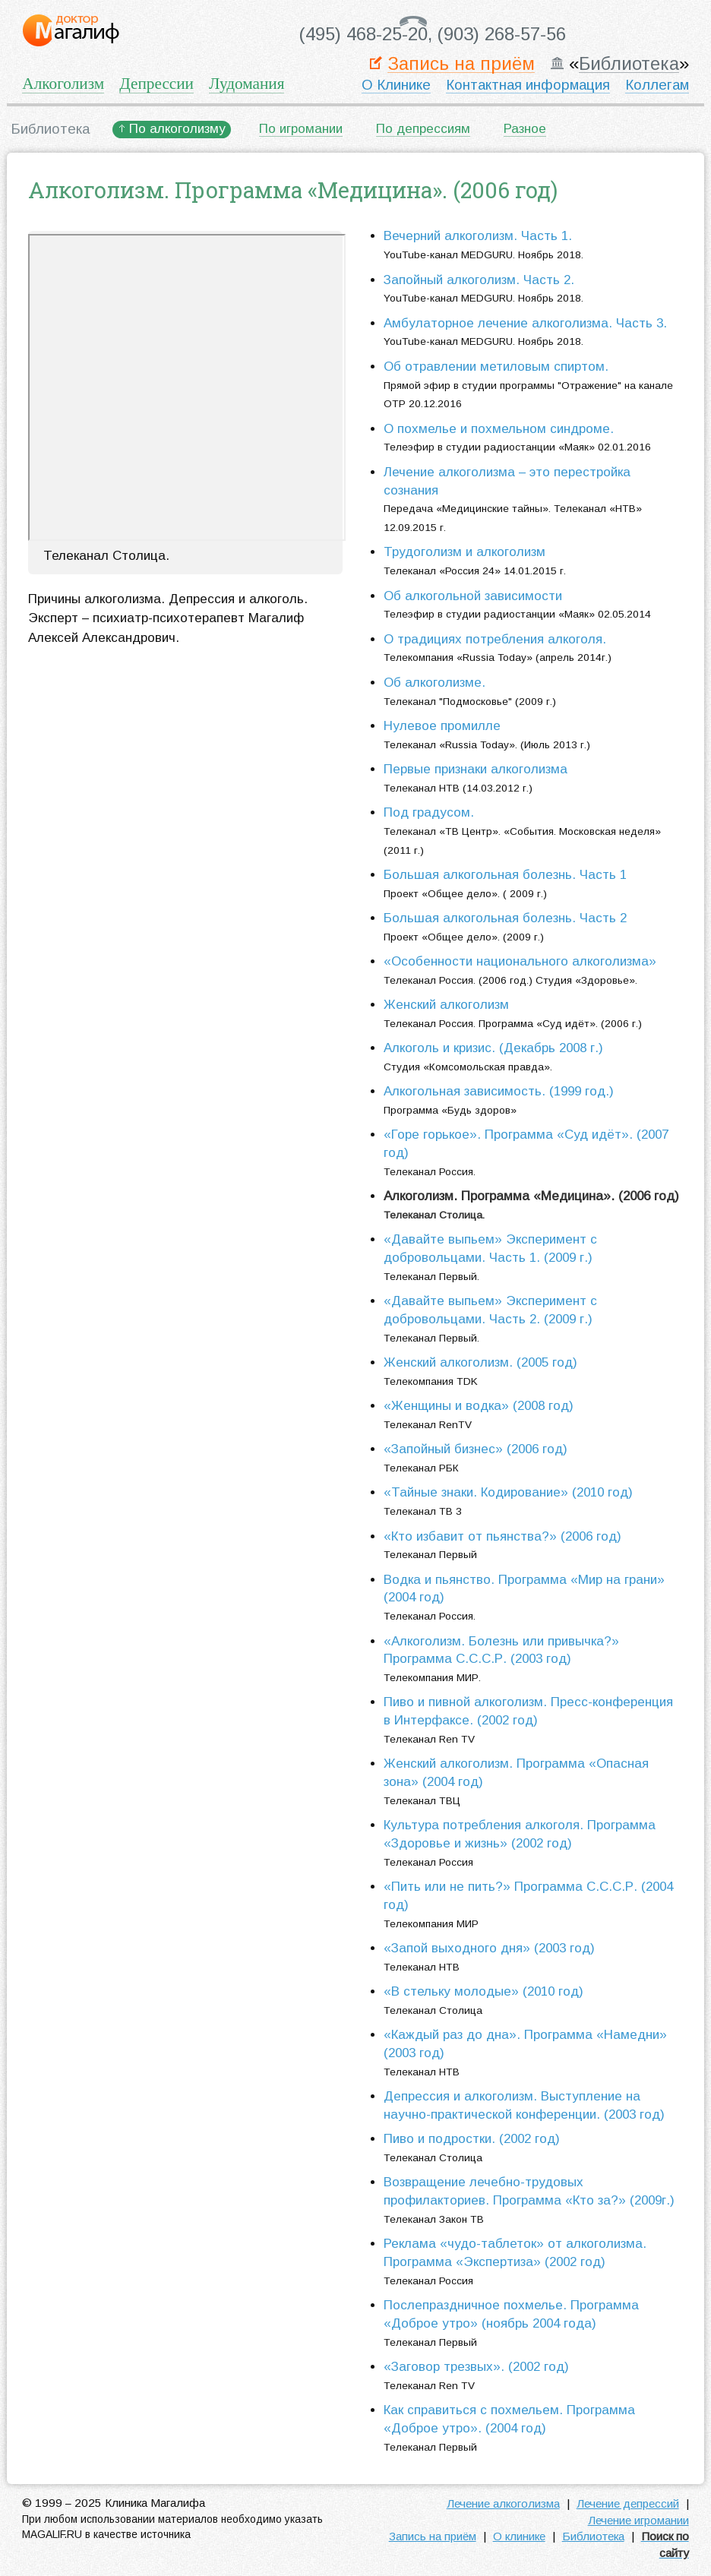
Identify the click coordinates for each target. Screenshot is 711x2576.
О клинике (519, 2536)
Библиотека (629, 64)
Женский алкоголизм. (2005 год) (480, 1362)
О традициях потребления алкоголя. (495, 639)
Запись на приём (461, 64)
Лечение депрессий (628, 2503)
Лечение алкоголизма (503, 2503)
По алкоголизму (177, 129)
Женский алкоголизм (446, 1004)
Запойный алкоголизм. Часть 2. (479, 280)
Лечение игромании (638, 2520)
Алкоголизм (63, 83)
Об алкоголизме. (434, 682)
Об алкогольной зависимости (473, 596)
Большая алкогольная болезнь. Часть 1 (505, 875)
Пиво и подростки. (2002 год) (472, 2139)
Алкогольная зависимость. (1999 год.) (499, 1091)
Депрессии (156, 83)
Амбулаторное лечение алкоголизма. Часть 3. (525, 323)
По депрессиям (423, 129)
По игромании (301, 129)
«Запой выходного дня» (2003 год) (489, 1948)
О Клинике (396, 85)
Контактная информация (528, 85)
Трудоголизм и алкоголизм (464, 552)
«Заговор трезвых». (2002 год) (476, 2366)
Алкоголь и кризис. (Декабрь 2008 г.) (493, 1048)
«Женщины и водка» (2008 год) (479, 1406)
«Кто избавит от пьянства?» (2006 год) (502, 1536)
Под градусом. (429, 812)
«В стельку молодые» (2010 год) (483, 1991)
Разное (525, 129)
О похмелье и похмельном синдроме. (499, 429)
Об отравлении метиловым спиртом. (496, 366)
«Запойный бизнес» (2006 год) (475, 1449)
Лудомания (246, 83)
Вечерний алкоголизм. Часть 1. (478, 236)
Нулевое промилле (442, 726)
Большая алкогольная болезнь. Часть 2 (505, 918)
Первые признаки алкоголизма (475, 769)
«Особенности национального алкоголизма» (520, 961)
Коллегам (657, 85)
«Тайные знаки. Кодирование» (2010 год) (508, 1492)
